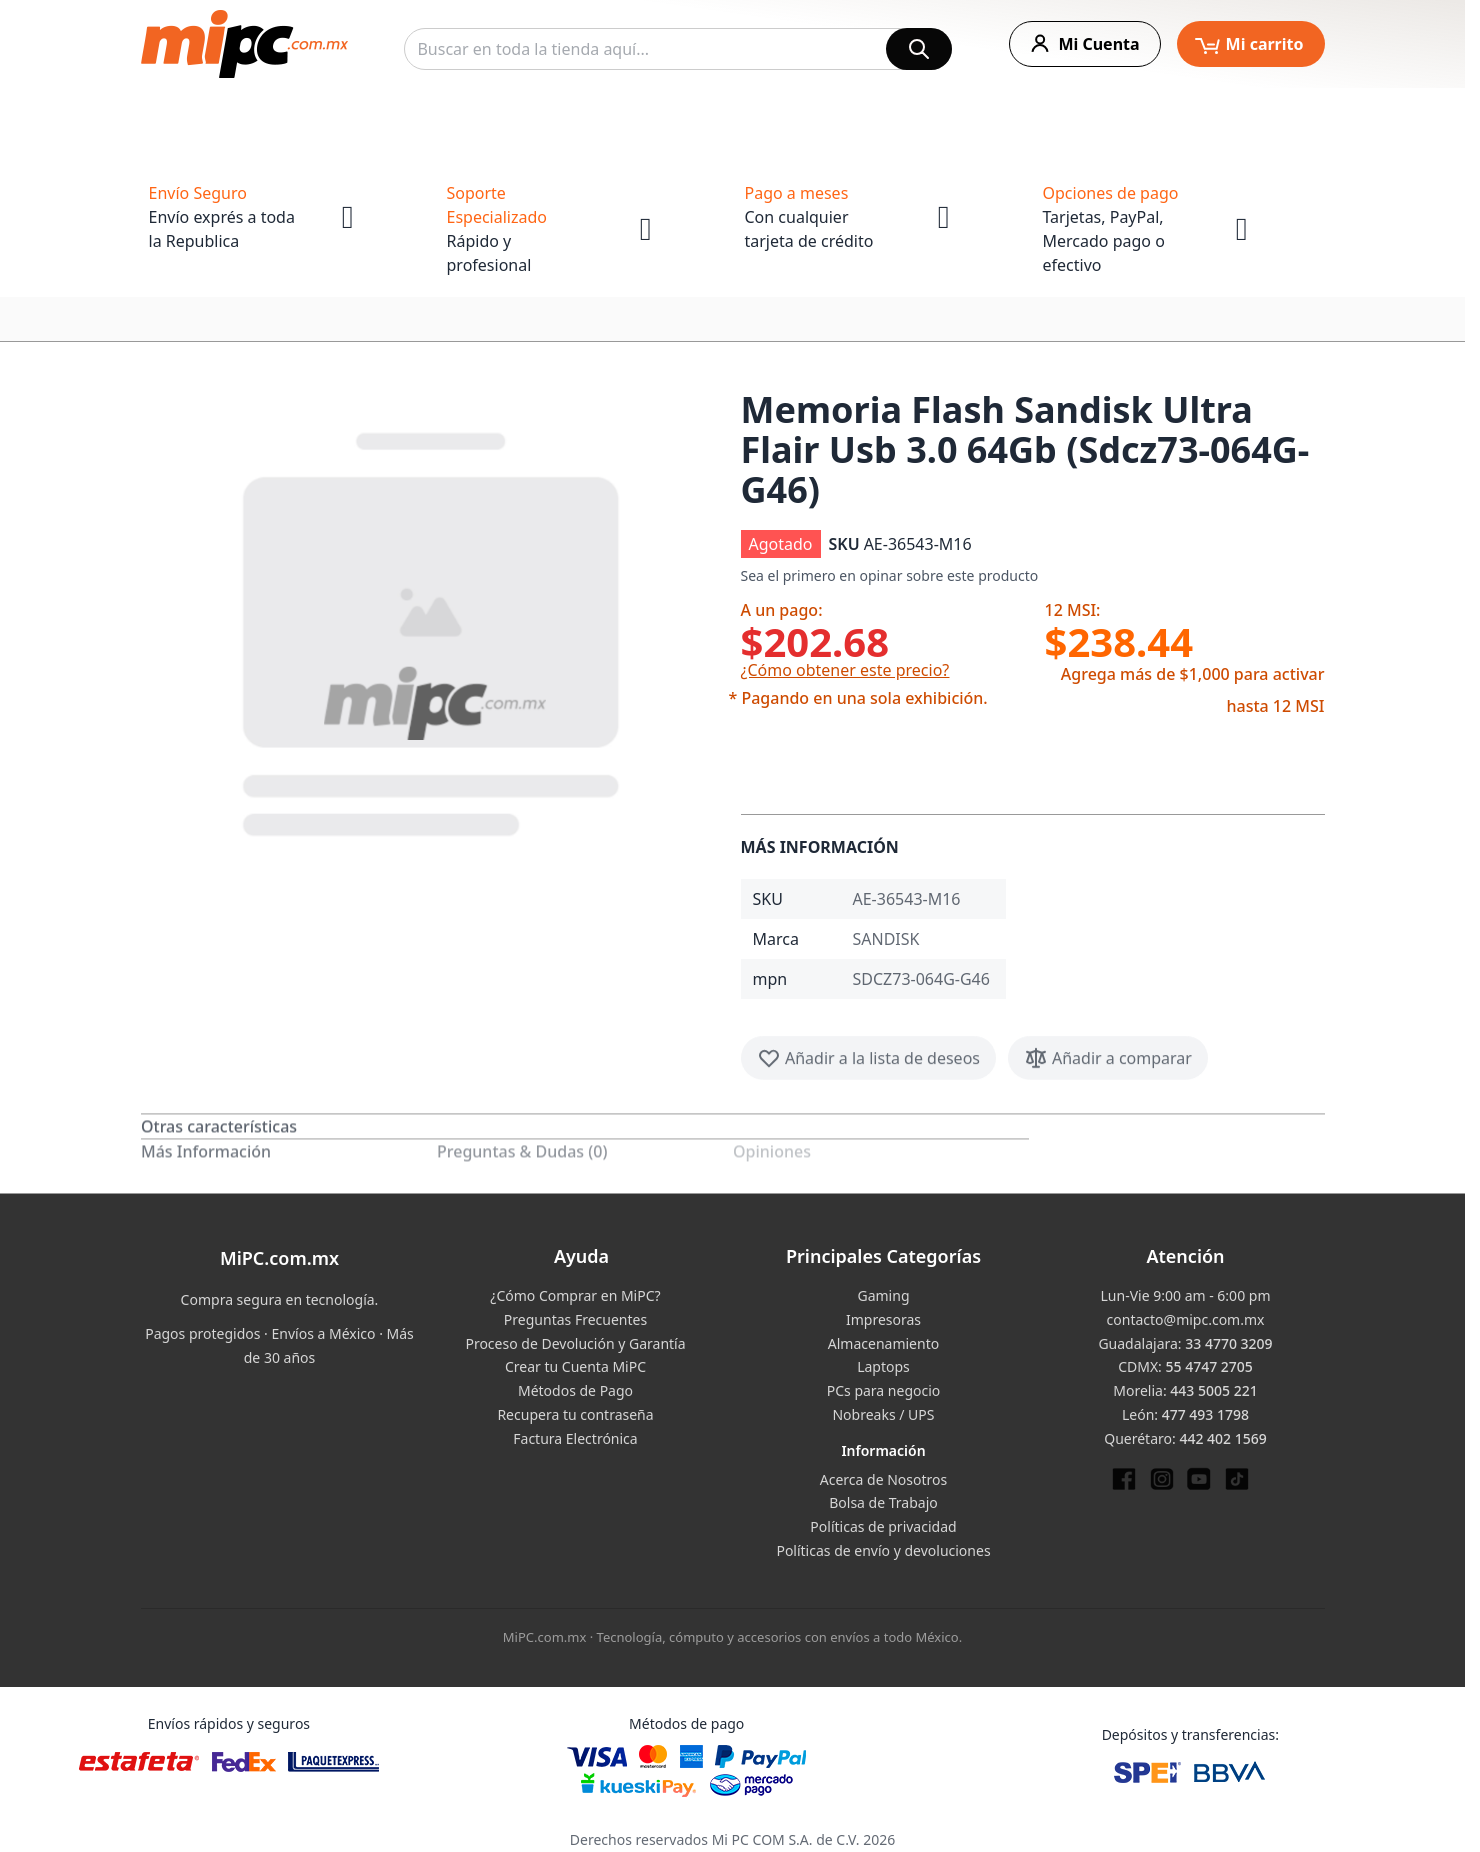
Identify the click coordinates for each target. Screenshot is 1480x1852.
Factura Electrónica (575, 1438)
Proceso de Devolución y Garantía (575, 1343)
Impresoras (883, 1319)
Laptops (883, 1366)
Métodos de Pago (575, 1390)
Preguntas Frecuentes (575, 1319)
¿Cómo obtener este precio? (845, 670)
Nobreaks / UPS (883, 1414)
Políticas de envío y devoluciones (883, 1550)
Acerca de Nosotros (883, 1479)
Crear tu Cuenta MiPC (575, 1366)
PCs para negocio (884, 1390)
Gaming (883, 1295)
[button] (433, 630)
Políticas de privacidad (883, 1526)
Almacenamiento (883, 1343)
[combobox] (678, 49)
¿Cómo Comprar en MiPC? (575, 1295)
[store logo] (244, 44)
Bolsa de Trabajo (883, 1502)
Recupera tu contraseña (575, 1414)
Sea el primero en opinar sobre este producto (890, 575)
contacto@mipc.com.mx (1186, 1319)
